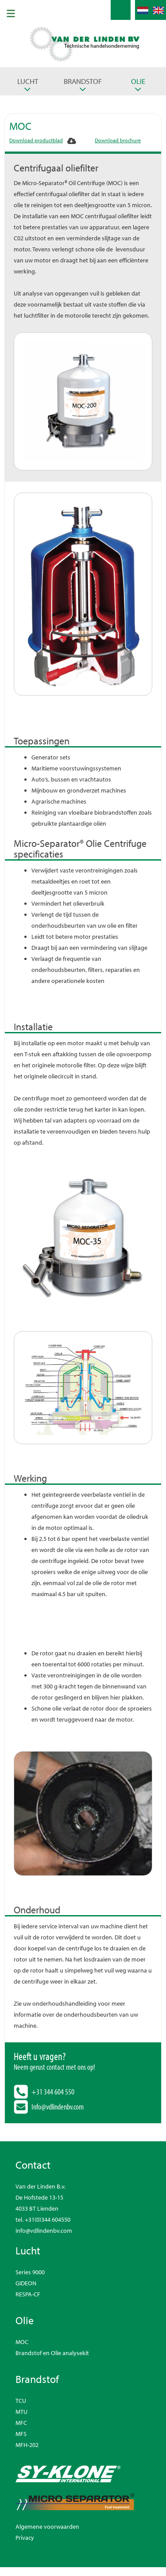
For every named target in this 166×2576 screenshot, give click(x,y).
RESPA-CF (27, 2294)
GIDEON (25, 2283)
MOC (21, 2342)
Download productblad (36, 140)
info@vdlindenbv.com (43, 2231)
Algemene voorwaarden (47, 2526)
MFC (21, 2423)
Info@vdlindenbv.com (57, 2107)
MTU (21, 2412)
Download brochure (118, 140)
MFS (21, 2434)
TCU (20, 2401)
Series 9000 (30, 2272)
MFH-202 (27, 2445)
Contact (32, 2164)
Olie (138, 81)
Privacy (24, 2538)
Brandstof (83, 81)
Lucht (27, 81)
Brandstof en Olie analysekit (52, 2353)
